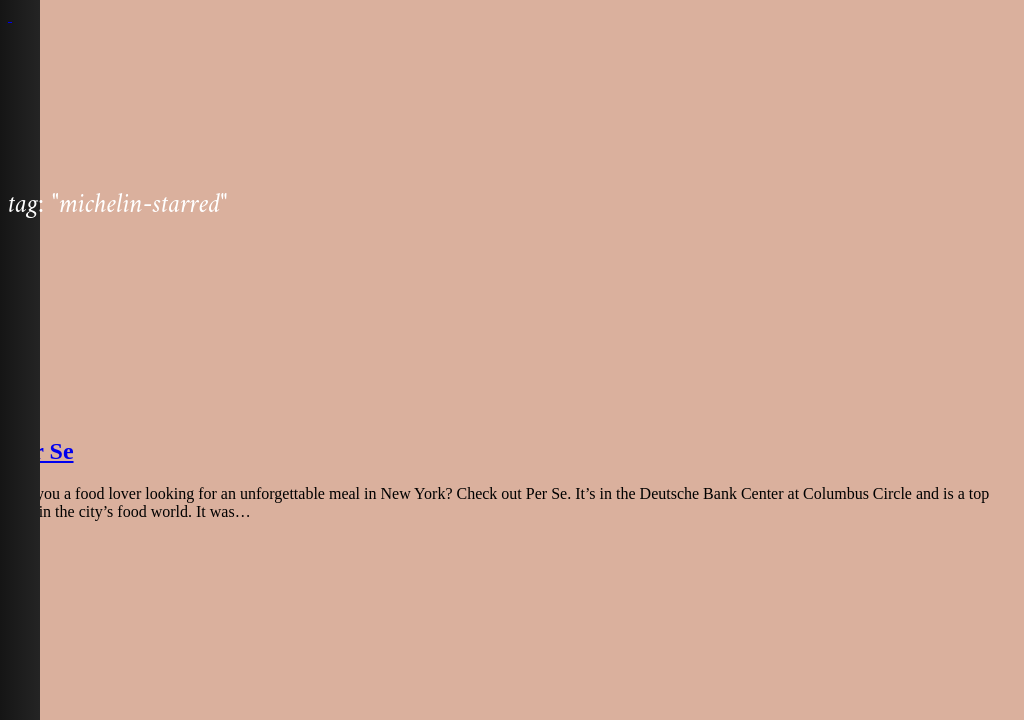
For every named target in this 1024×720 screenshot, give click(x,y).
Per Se (41, 451)
